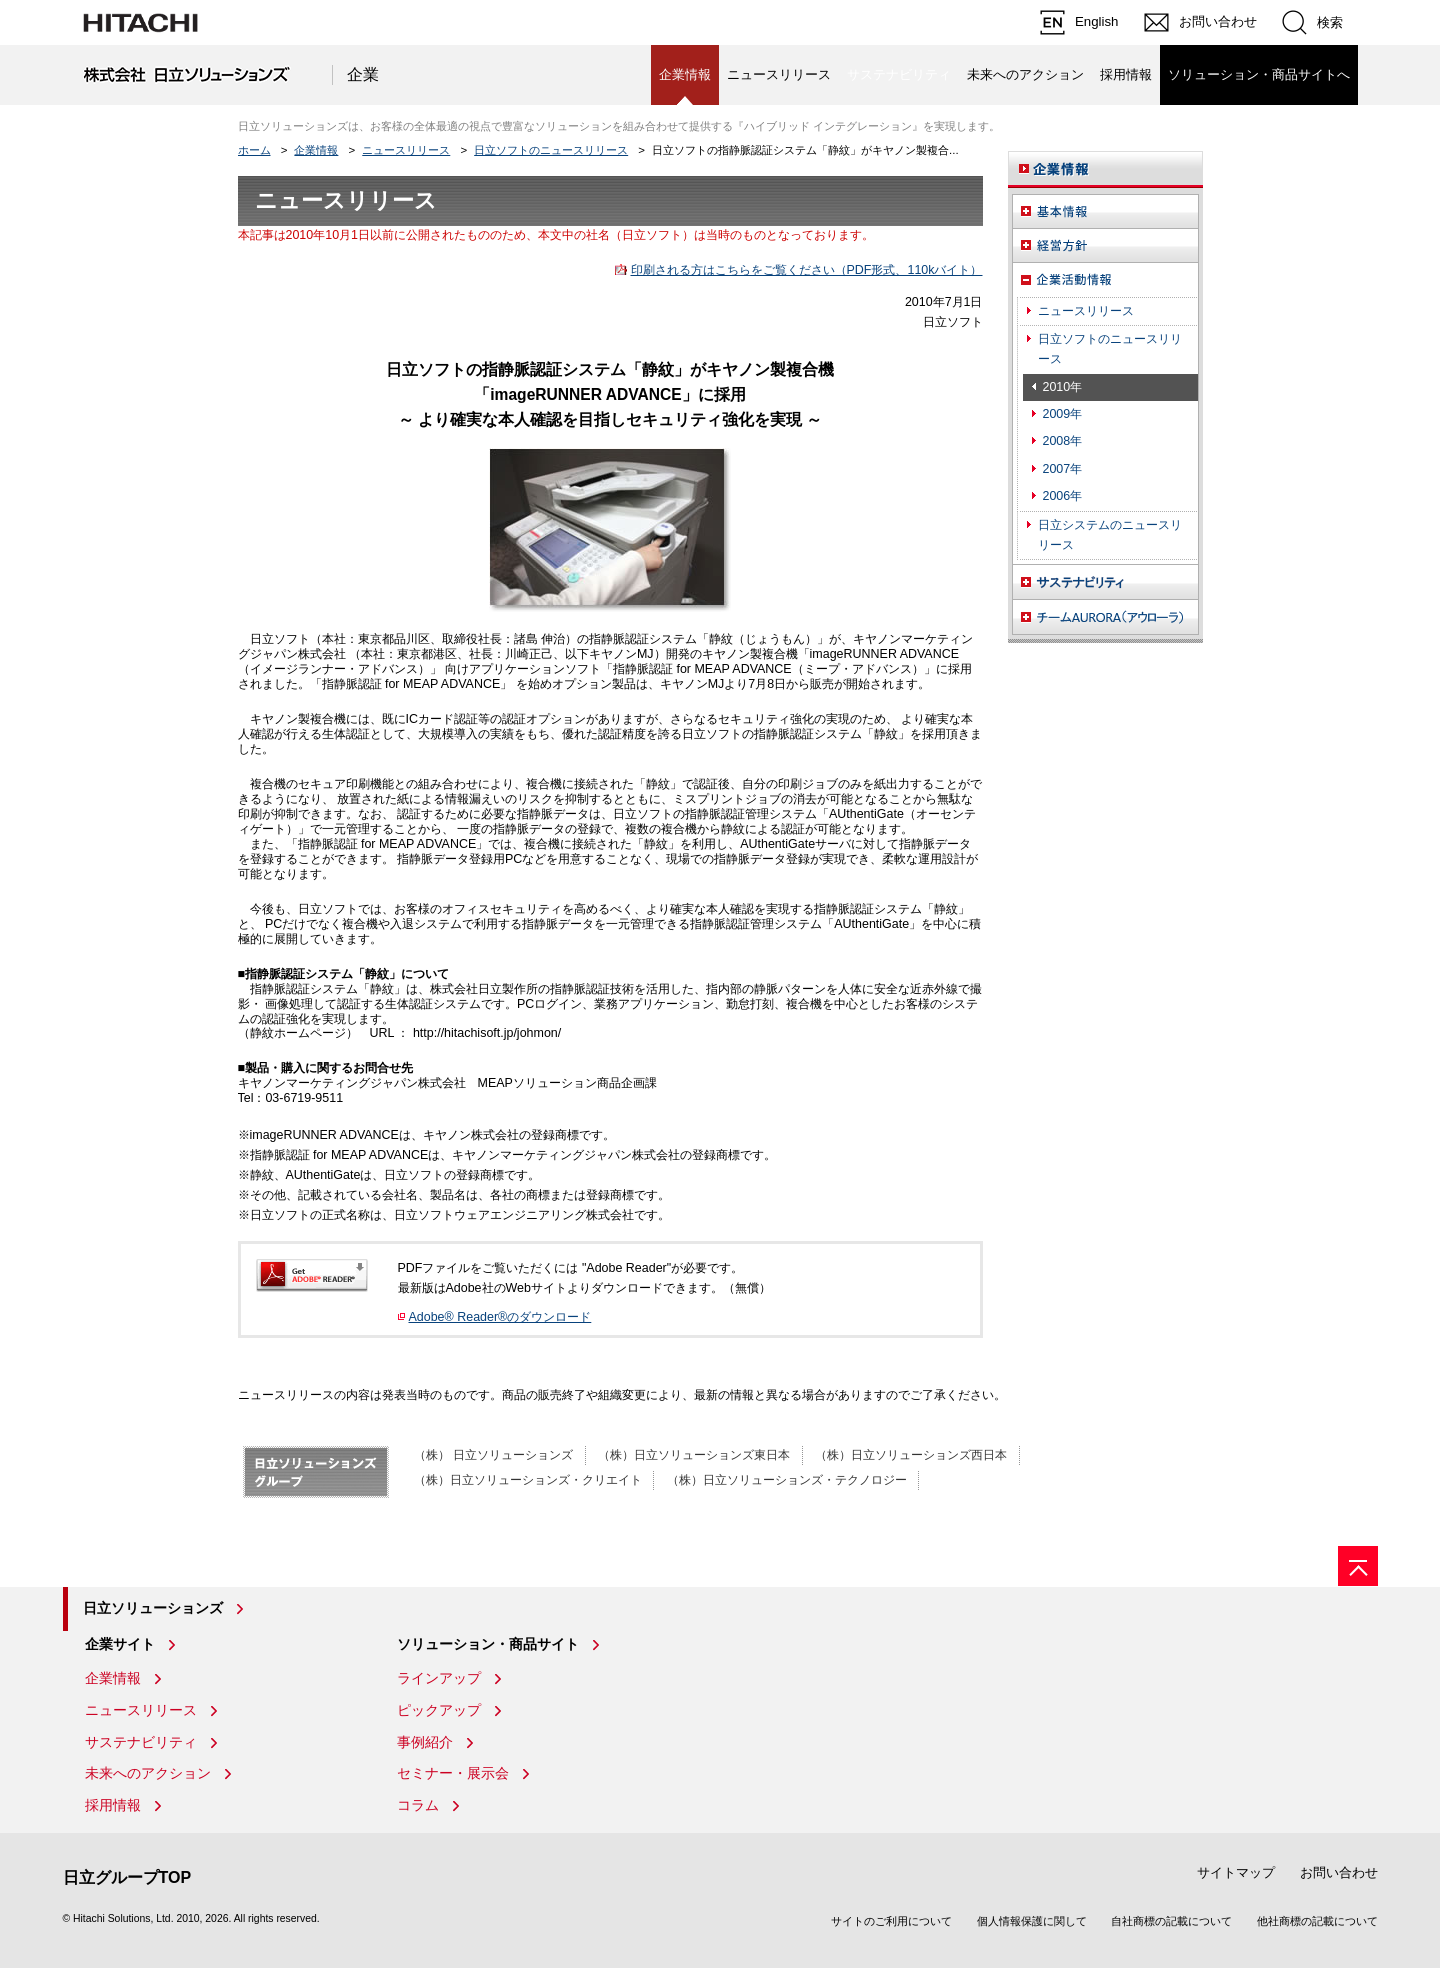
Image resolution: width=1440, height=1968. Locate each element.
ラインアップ (439, 1678)
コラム (418, 1805)
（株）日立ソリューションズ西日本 (911, 1455)
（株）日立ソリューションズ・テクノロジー (787, 1480)
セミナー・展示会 (453, 1773)
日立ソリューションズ (153, 1608)
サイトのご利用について (891, 1921)
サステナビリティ (141, 1742)
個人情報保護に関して (1032, 1921)
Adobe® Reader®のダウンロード (500, 1317)
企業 (363, 74)
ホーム (254, 150)
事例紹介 (425, 1742)
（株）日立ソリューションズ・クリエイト (528, 1480)
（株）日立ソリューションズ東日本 (694, 1455)
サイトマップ (1236, 1872)
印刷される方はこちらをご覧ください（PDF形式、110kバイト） (807, 270)
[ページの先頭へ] (1358, 1566)
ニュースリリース (779, 74)
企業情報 (316, 150)
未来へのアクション (1025, 74)
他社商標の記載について (1317, 1921)
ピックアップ (439, 1710)
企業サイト (120, 1644)
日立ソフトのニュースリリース (551, 150)
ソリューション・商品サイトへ (1259, 74)
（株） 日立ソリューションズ (493, 1455)
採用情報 (1126, 74)
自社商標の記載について (1171, 1921)
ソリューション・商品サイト (488, 1644)
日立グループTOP (127, 1877)
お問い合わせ (1339, 1872)
